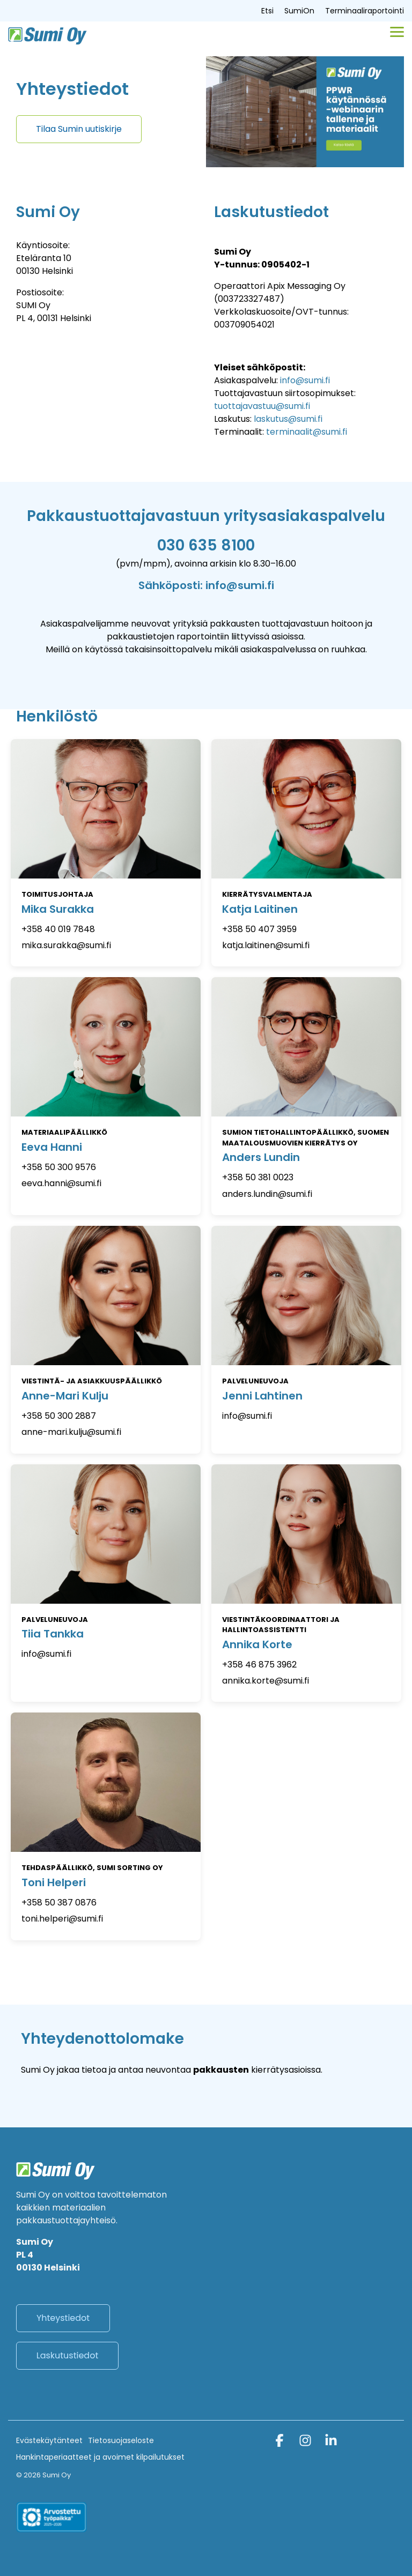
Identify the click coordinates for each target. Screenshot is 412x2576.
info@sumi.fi (305, 380)
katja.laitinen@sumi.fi (266, 945)
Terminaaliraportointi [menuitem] (364, 10)
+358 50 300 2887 (58, 1416)
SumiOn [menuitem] (299, 10)
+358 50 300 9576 (58, 1167)
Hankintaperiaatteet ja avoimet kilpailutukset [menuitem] (100, 2457)
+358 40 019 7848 (58, 929)
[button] (397, 31)
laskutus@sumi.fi (288, 419)
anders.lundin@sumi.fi (267, 1194)
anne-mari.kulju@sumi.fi (71, 1432)
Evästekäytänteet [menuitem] (49, 2440)
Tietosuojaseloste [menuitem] (121, 2440)
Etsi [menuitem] (267, 10)
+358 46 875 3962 (259, 1664)
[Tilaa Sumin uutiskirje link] (79, 129)
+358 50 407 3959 (259, 929)
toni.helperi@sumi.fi (62, 1918)
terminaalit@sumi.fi (306, 432)
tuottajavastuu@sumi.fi (262, 406)
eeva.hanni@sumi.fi (61, 1183)
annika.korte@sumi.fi (265, 1680)
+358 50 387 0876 (59, 1902)
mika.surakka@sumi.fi (66, 945)
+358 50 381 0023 (257, 1177)
